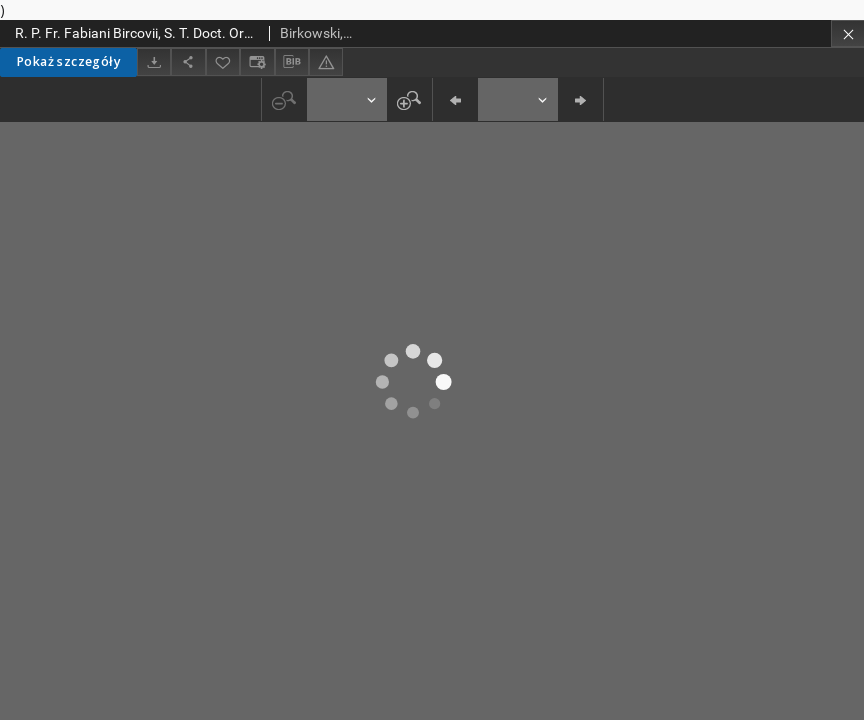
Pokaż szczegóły (68, 61)
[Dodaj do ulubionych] (223, 61)
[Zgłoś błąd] (326, 61)
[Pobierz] (154, 61)
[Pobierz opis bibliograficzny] (292, 62)
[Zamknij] (847, 33)
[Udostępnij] (188, 61)
